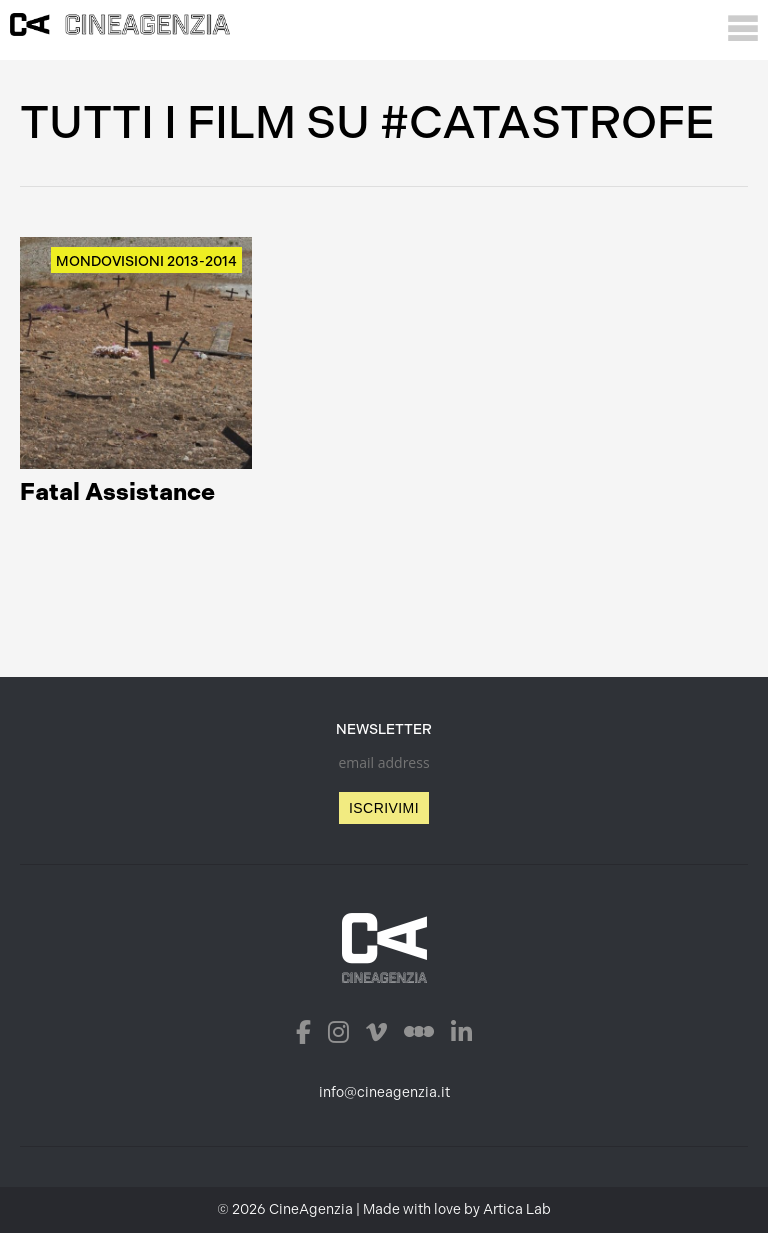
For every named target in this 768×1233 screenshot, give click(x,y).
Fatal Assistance (117, 491)
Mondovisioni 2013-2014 (146, 261)
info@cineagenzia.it (384, 1092)
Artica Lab (517, 1209)
